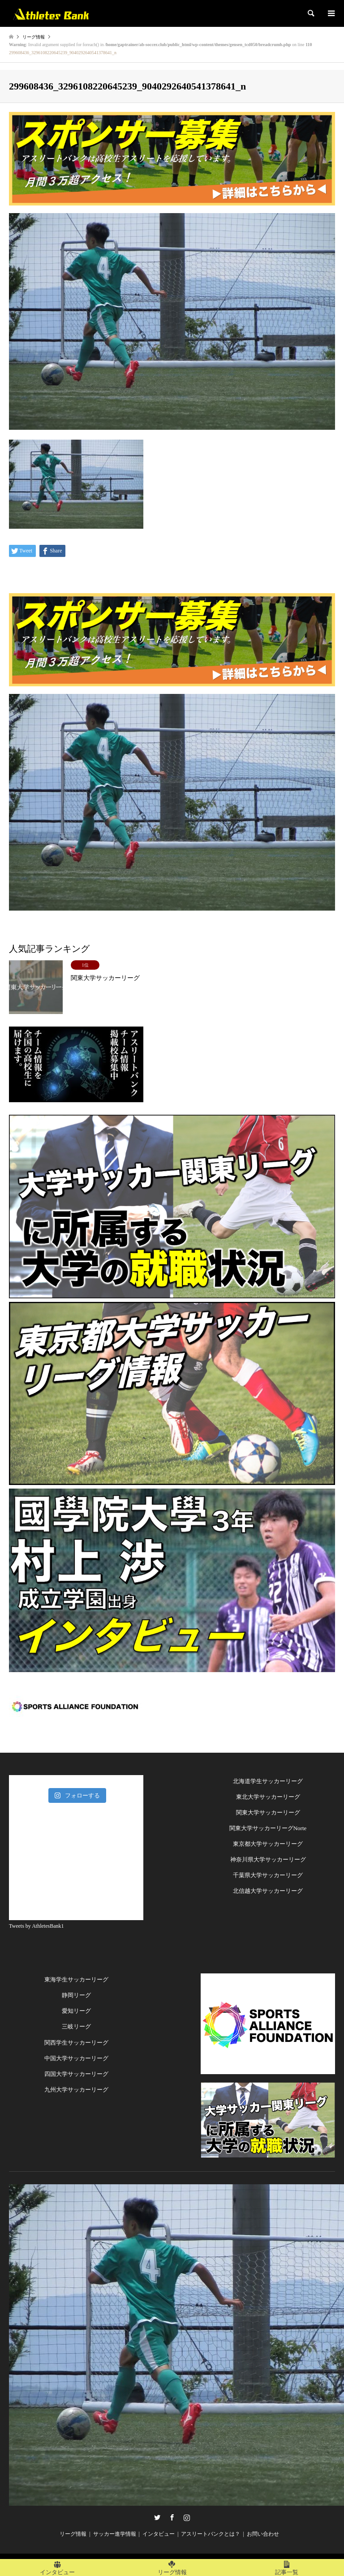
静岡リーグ (76, 1995)
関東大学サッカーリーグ (268, 1812)
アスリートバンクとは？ (210, 2534)
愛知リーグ (76, 2010)
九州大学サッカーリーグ (76, 2089)
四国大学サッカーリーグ (76, 2074)
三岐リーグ (76, 2026)
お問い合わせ (263, 2534)
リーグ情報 (73, 2534)
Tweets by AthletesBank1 (36, 1926)
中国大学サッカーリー (73, 2058)
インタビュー (158, 2534)
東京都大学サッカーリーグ (268, 1843)
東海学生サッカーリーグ (76, 1979)
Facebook (172, 2517)
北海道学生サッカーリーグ (268, 1781)
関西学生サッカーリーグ (76, 2042)
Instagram (187, 2517)
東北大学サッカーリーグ (268, 1796)
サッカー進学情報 (114, 2534)
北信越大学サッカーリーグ (268, 1890)
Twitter (157, 2517)
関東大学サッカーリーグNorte (268, 1828)
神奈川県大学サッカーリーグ (268, 1859)
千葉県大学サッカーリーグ (268, 1875)
